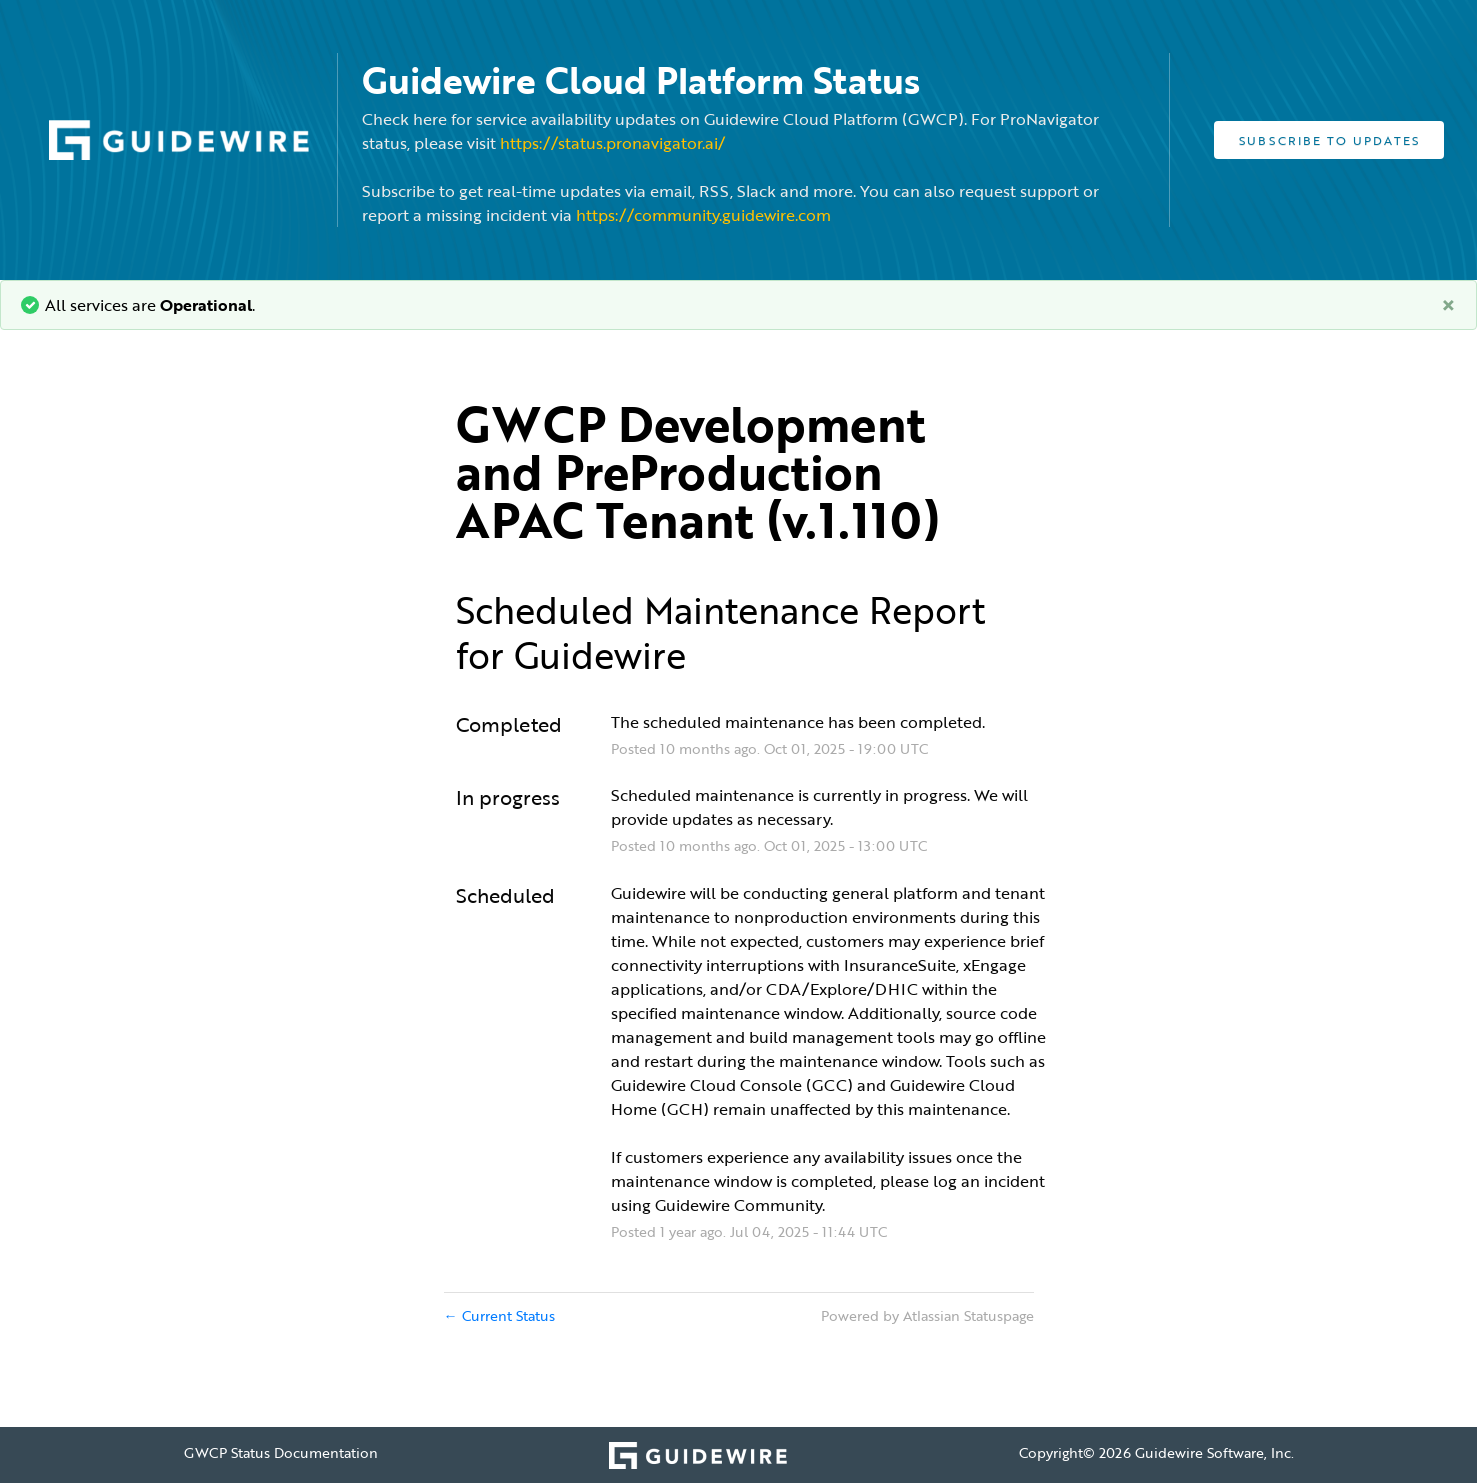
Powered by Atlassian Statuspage (927, 1315)
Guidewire (600, 655)
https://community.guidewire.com (703, 215)
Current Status (499, 1315)
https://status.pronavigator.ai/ (612, 143)
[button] (1329, 140)
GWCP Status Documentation (281, 1452)
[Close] (1448, 305)
